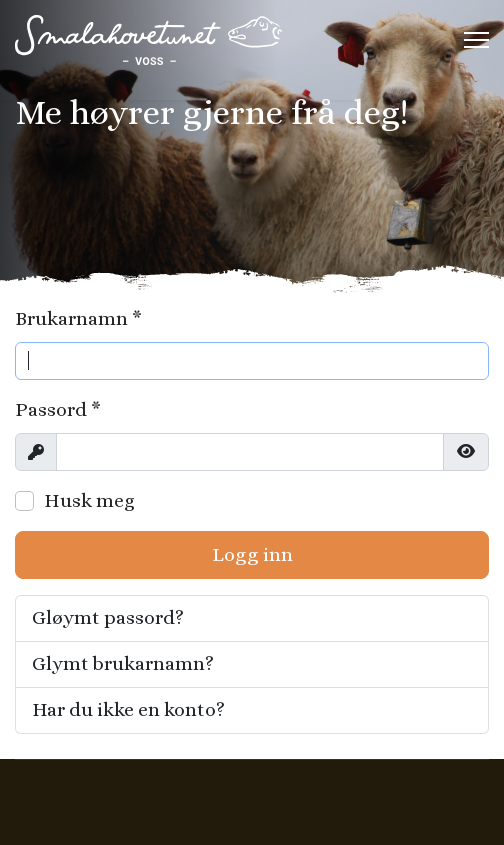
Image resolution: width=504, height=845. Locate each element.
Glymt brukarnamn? (123, 663)
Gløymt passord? (108, 617)
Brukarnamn (78, 318)
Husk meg (89, 500)
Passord (58, 409)
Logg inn (252, 554)
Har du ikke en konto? (128, 709)
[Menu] (476, 40)
